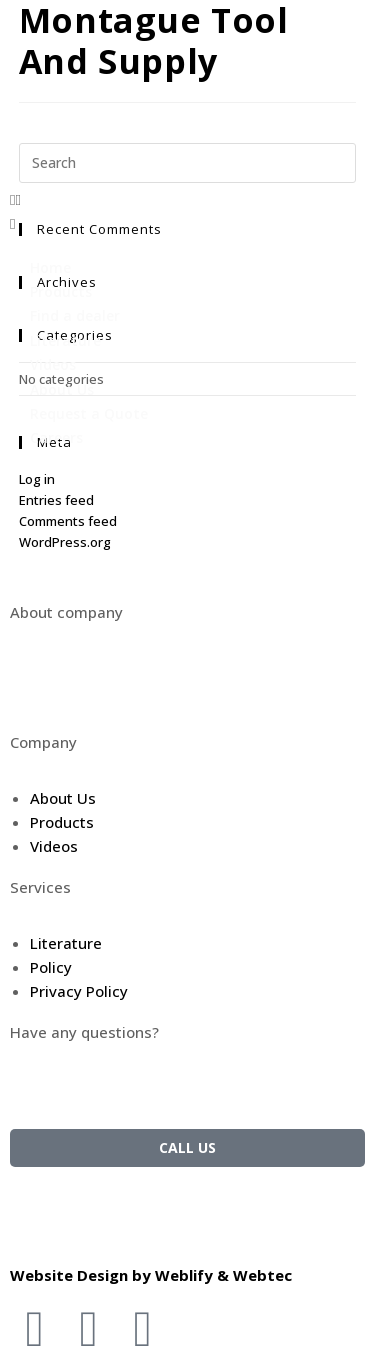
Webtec (262, 1275)
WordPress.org (65, 542)
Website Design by (82, 1275)
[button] (187, 199)
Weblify (184, 1275)
